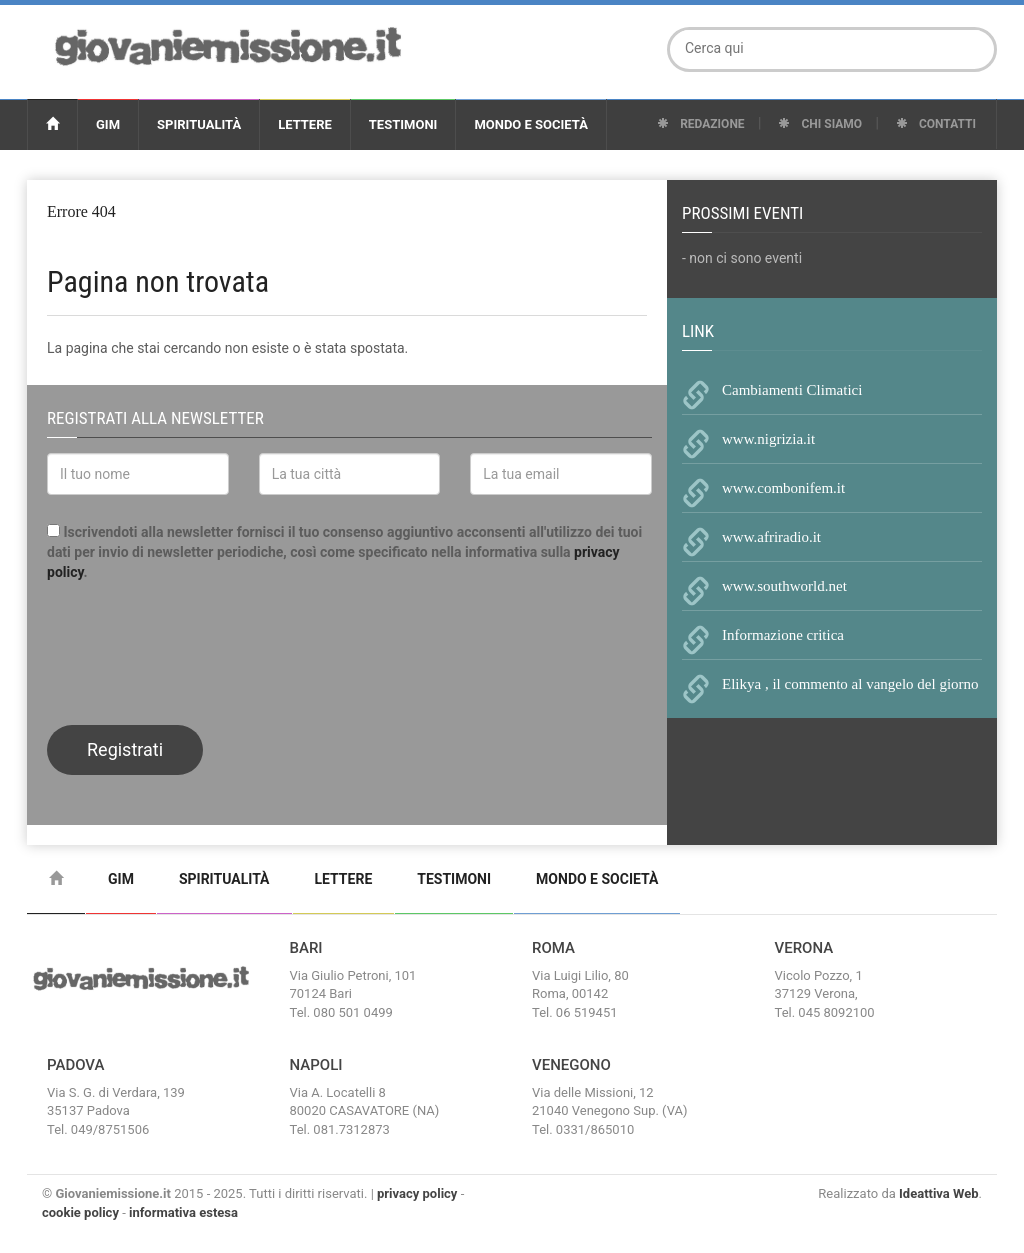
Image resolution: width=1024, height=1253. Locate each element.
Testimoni (403, 124)
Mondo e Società (531, 124)
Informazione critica (783, 635)
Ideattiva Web (939, 1193)
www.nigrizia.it (768, 439)
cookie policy (80, 1212)
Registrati (125, 749)
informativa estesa (183, 1212)
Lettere (305, 124)
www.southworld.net (784, 586)
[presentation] (199, 651)
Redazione (700, 124)
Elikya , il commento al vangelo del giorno (850, 684)
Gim (108, 124)
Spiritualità (199, 124)
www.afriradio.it (771, 537)
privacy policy (417, 1193)
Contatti (936, 124)
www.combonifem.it (783, 488)
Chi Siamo (820, 124)
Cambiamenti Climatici (792, 390)
